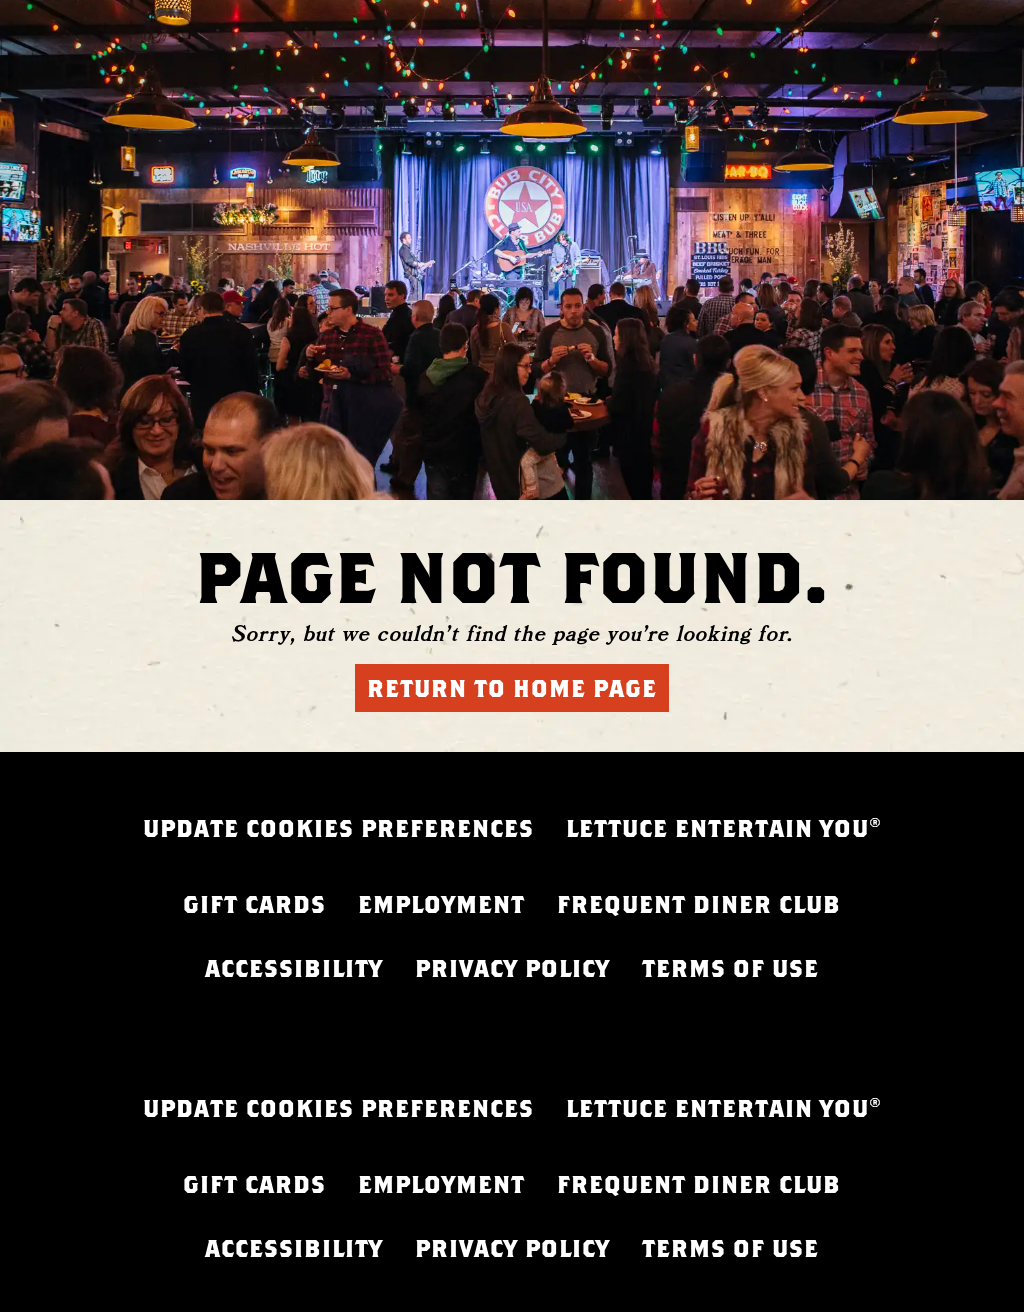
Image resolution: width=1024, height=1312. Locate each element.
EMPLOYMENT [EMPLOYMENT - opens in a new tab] (441, 904)
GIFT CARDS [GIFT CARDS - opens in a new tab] (254, 904)
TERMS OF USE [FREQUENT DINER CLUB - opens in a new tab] (730, 968)
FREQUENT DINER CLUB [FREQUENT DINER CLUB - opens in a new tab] (699, 904)
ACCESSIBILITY (294, 968)
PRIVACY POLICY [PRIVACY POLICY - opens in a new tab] (512, 968)
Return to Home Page (512, 688)
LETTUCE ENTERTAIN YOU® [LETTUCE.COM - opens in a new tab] (724, 828)
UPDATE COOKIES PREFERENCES (338, 828)
